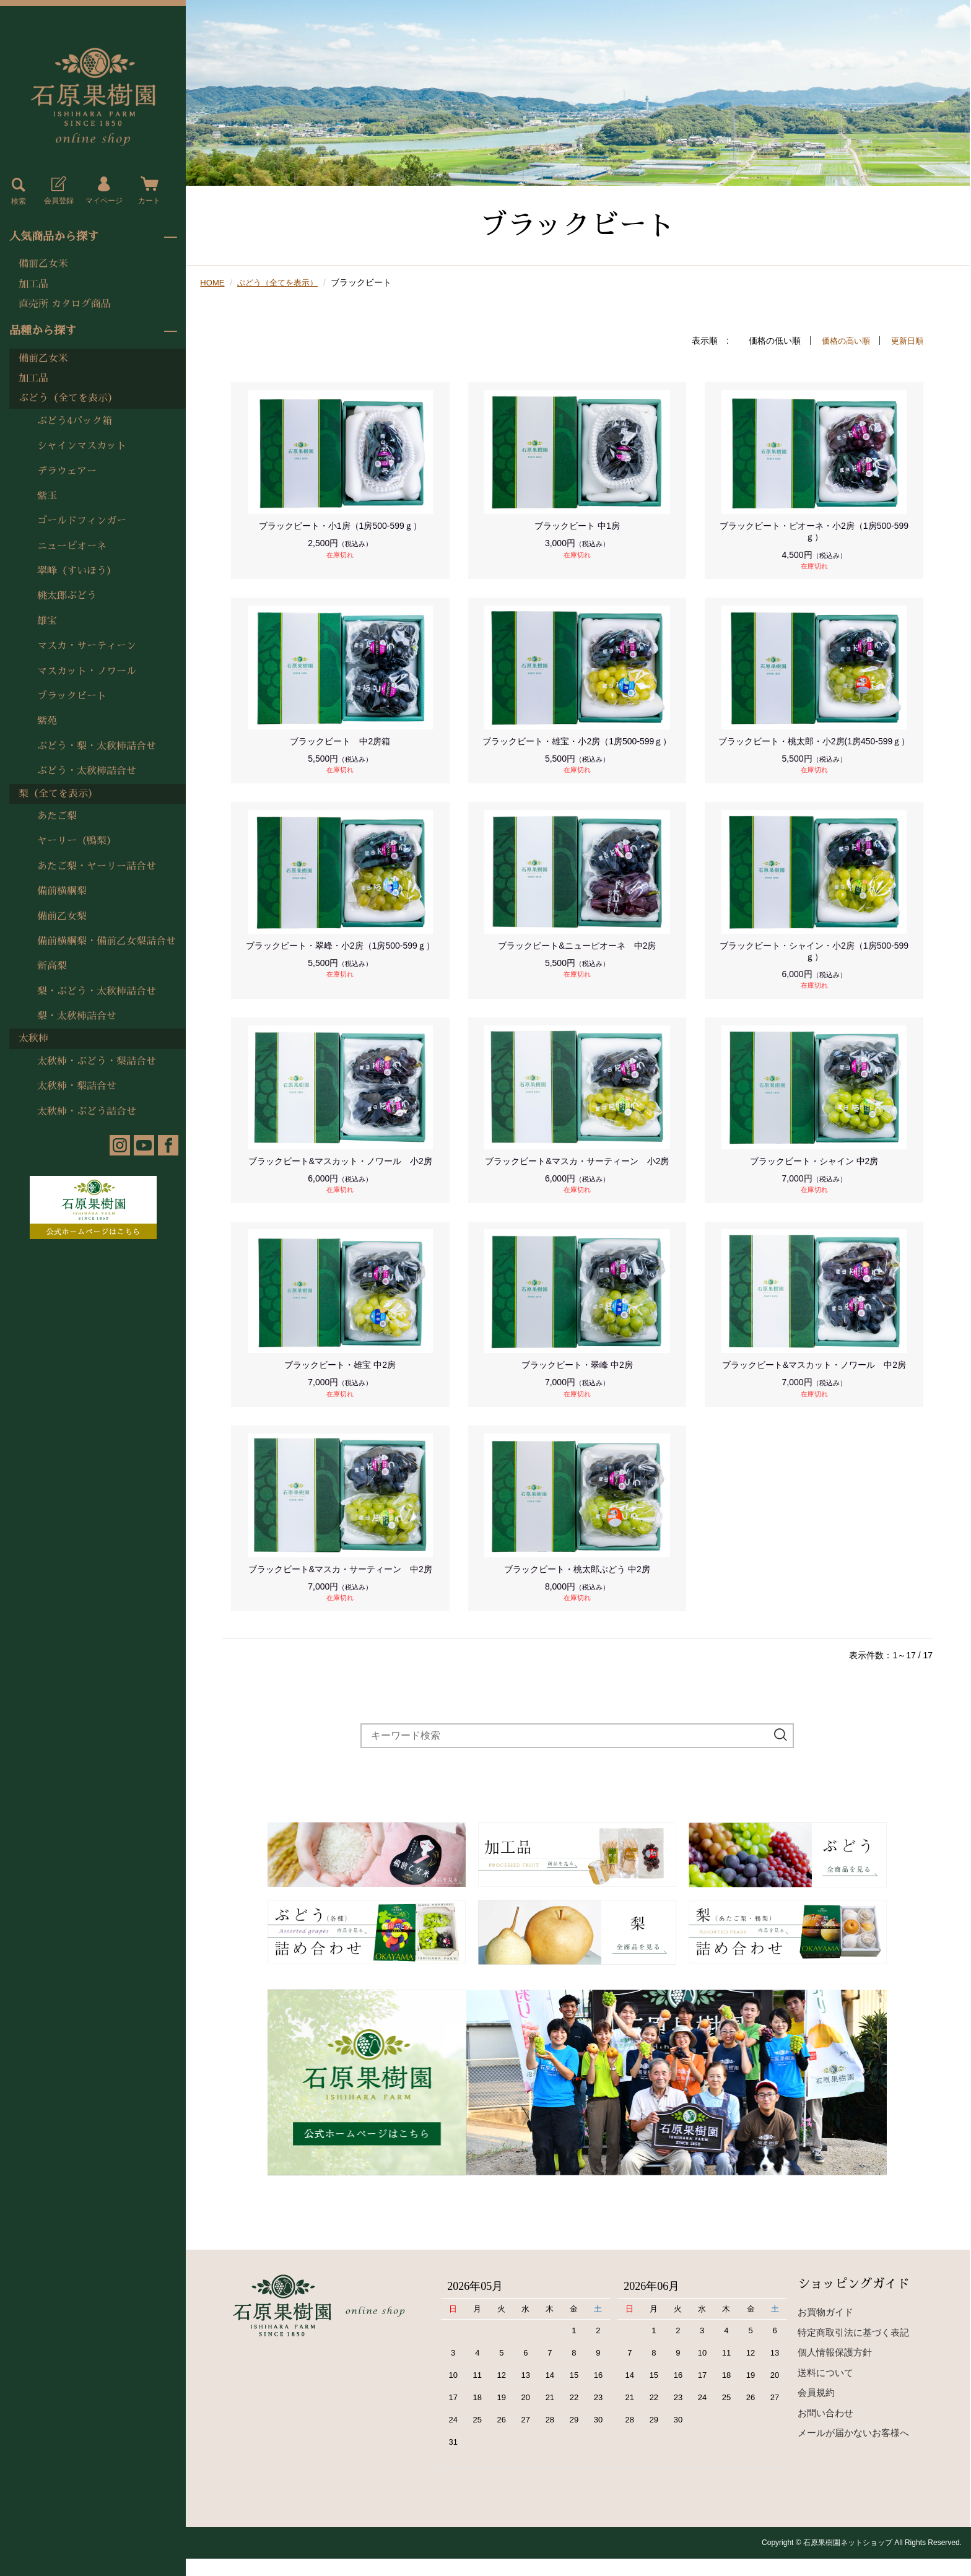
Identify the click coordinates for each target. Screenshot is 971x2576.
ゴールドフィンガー (81, 521)
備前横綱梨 (62, 891)
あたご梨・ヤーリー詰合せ (96, 866)
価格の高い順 (842, 341)
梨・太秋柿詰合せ (76, 1016)
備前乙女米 (43, 264)
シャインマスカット (81, 446)
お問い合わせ (825, 2430)
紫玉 (47, 496)
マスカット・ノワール (86, 671)
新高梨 (52, 966)
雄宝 (47, 621)
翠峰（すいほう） (76, 571)
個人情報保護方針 (835, 2369)
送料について (825, 2390)
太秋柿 (33, 1038)
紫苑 (47, 721)
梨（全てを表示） (58, 794)
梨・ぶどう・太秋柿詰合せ (96, 991)
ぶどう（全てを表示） (68, 398)
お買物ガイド (825, 2329)
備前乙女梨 (62, 916)
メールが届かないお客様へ (853, 2450)
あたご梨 (57, 816)
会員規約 (816, 2409)
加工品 (33, 284)
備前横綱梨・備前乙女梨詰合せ (106, 941)
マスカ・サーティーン (86, 646)
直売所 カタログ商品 (65, 304)
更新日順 (906, 341)
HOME (213, 282)
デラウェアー (67, 471)
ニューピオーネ (72, 546)
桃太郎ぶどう (67, 596)
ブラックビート (72, 696)
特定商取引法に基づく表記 (853, 2349)
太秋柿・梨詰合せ (76, 1086)
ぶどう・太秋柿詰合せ (86, 771)
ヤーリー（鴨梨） (76, 841)
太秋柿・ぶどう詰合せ (86, 1111)
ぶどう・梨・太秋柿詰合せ (96, 746)
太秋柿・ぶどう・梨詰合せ (96, 1061)
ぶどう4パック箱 (74, 421)
